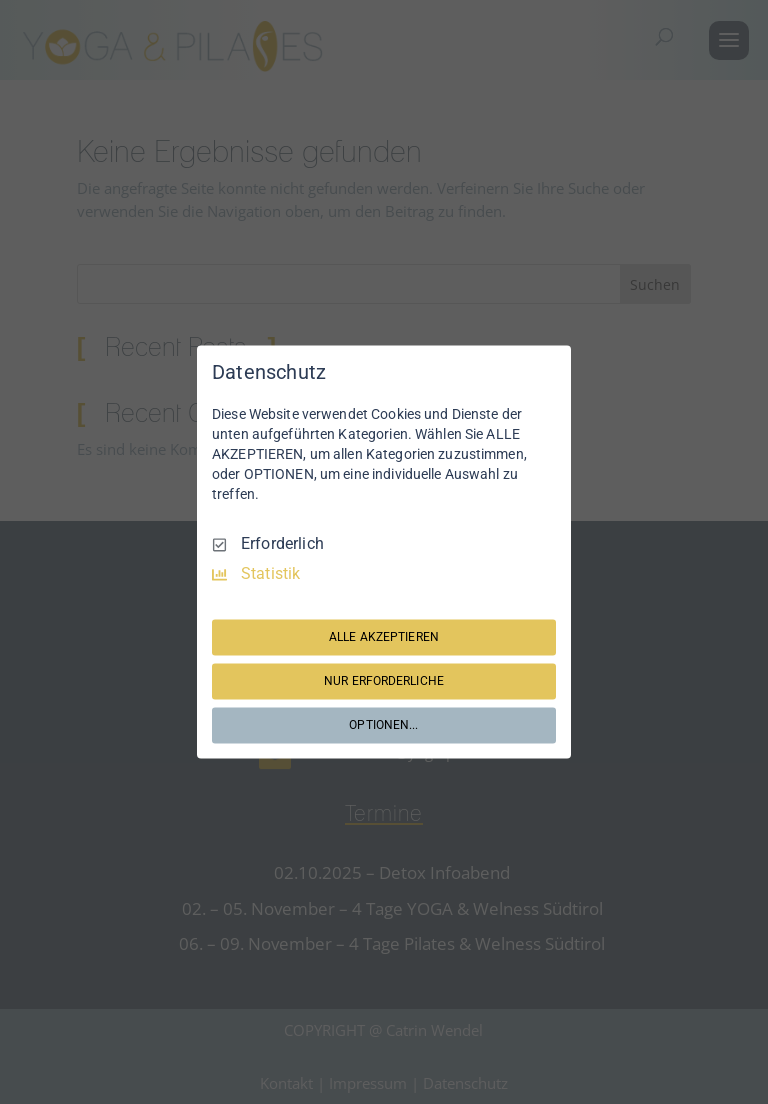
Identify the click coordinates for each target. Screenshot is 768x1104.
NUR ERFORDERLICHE (384, 681)
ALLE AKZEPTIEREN (384, 637)
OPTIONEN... (383, 725)
